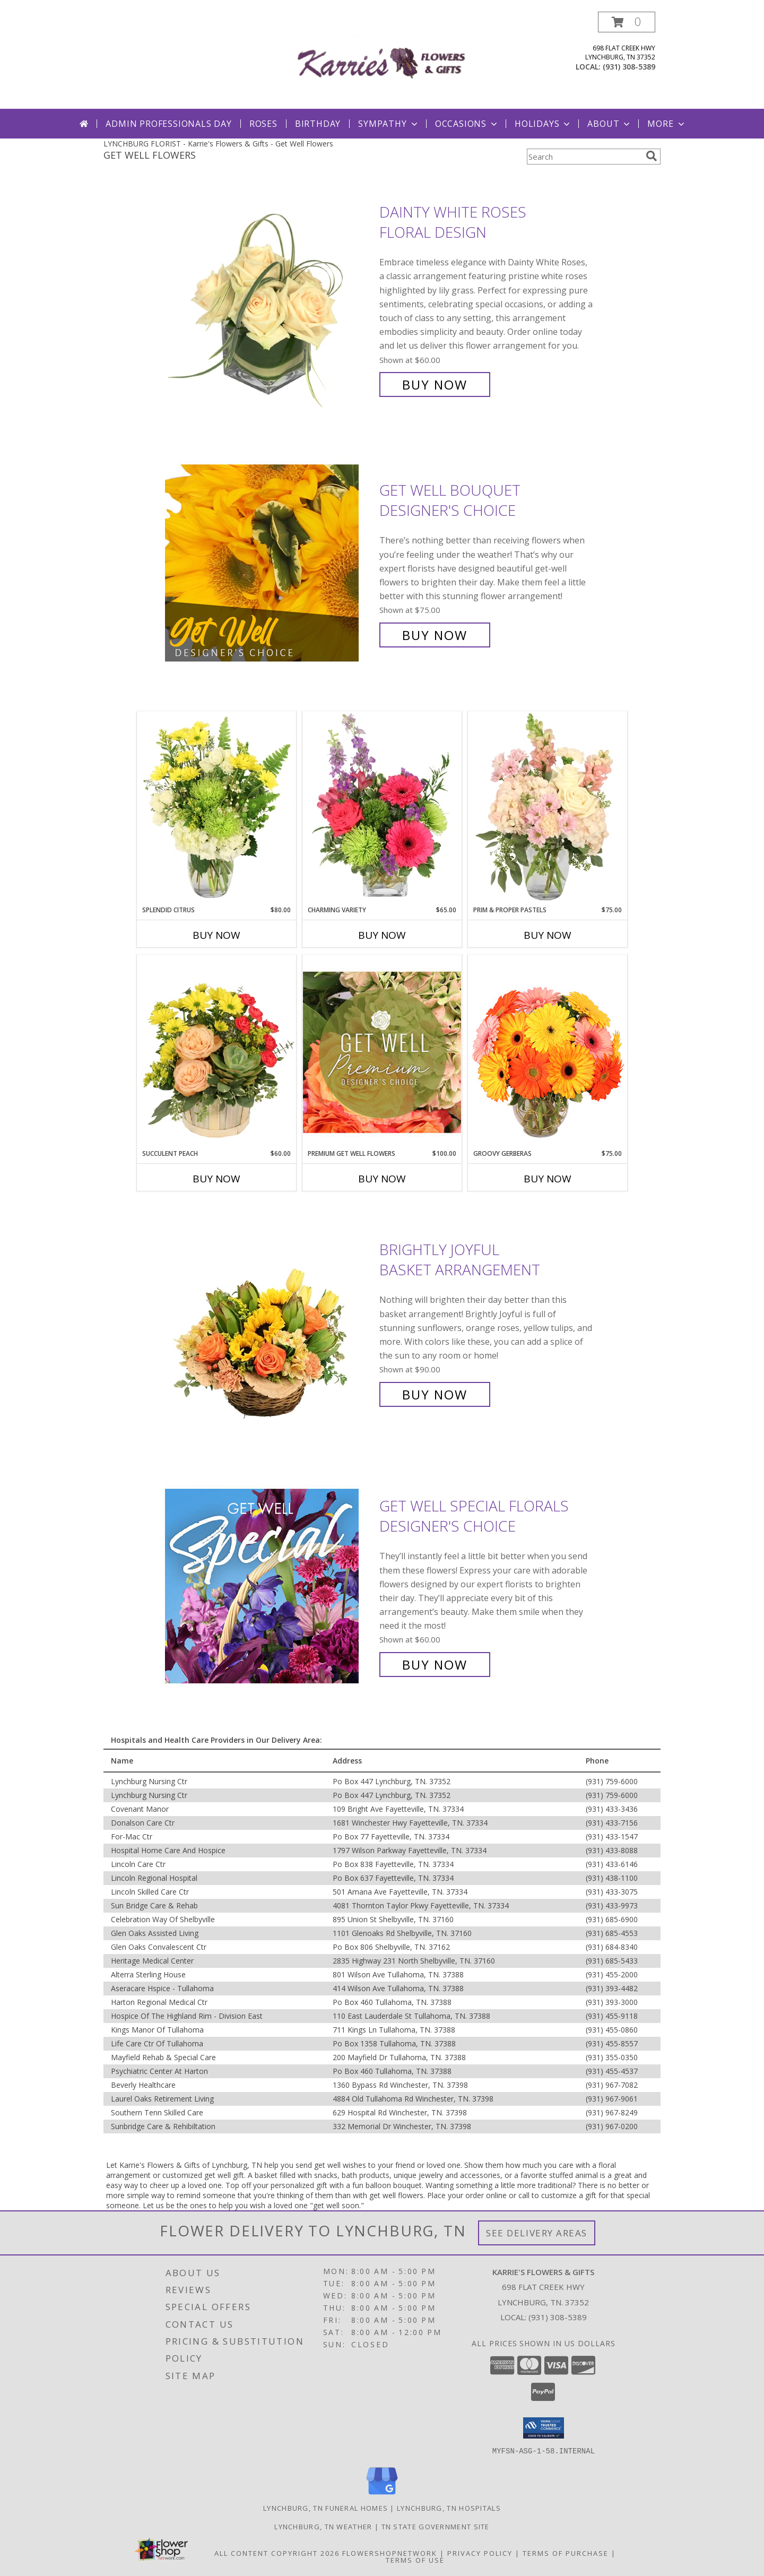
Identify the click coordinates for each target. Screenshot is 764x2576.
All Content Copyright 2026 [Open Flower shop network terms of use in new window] (277, 2552)
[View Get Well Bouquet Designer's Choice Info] (269, 563)
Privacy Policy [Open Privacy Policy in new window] (480, 2552)
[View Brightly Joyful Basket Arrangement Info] (269, 1322)
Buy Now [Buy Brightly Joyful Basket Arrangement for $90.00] (434, 1394)
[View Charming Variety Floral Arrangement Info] (382, 808)
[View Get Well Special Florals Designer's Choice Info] (269, 1585)
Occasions (467, 123)
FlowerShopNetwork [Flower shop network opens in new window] (389, 2552)
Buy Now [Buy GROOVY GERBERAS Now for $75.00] (547, 1179)
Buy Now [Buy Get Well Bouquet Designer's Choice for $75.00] (434, 635)
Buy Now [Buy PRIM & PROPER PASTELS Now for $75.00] (547, 935)
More (666, 123)
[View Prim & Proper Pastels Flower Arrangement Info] (547, 808)
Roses (263, 123)
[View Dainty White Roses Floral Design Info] (269, 298)
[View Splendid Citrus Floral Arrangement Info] (216, 808)
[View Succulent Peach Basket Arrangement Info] (216, 1051)
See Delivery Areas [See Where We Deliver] (536, 2233)
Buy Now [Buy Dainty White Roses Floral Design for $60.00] (434, 384)
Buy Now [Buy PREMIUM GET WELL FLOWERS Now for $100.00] (382, 1179)
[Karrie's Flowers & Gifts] (382, 60)
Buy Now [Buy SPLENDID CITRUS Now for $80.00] (216, 935)
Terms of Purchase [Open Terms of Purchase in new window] (566, 2552)
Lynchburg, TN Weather (323, 2526)
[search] (651, 156)
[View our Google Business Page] (382, 2494)
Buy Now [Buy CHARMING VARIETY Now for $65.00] (382, 935)
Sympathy (388, 123)
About (609, 123)
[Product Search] (584, 156)
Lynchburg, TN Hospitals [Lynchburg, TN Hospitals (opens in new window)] (449, 2507)
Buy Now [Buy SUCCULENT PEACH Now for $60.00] (216, 1179)
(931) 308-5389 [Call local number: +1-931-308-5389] (629, 67)
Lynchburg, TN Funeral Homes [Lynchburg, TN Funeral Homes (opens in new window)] (325, 2507)
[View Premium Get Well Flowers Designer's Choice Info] (382, 1052)
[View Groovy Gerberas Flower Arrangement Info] (547, 1051)
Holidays (543, 123)
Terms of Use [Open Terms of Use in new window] (415, 2559)
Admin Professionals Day (168, 123)
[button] (626, 22)
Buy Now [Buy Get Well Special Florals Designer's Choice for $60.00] (434, 1664)
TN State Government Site (435, 2526)
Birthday (318, 123)
